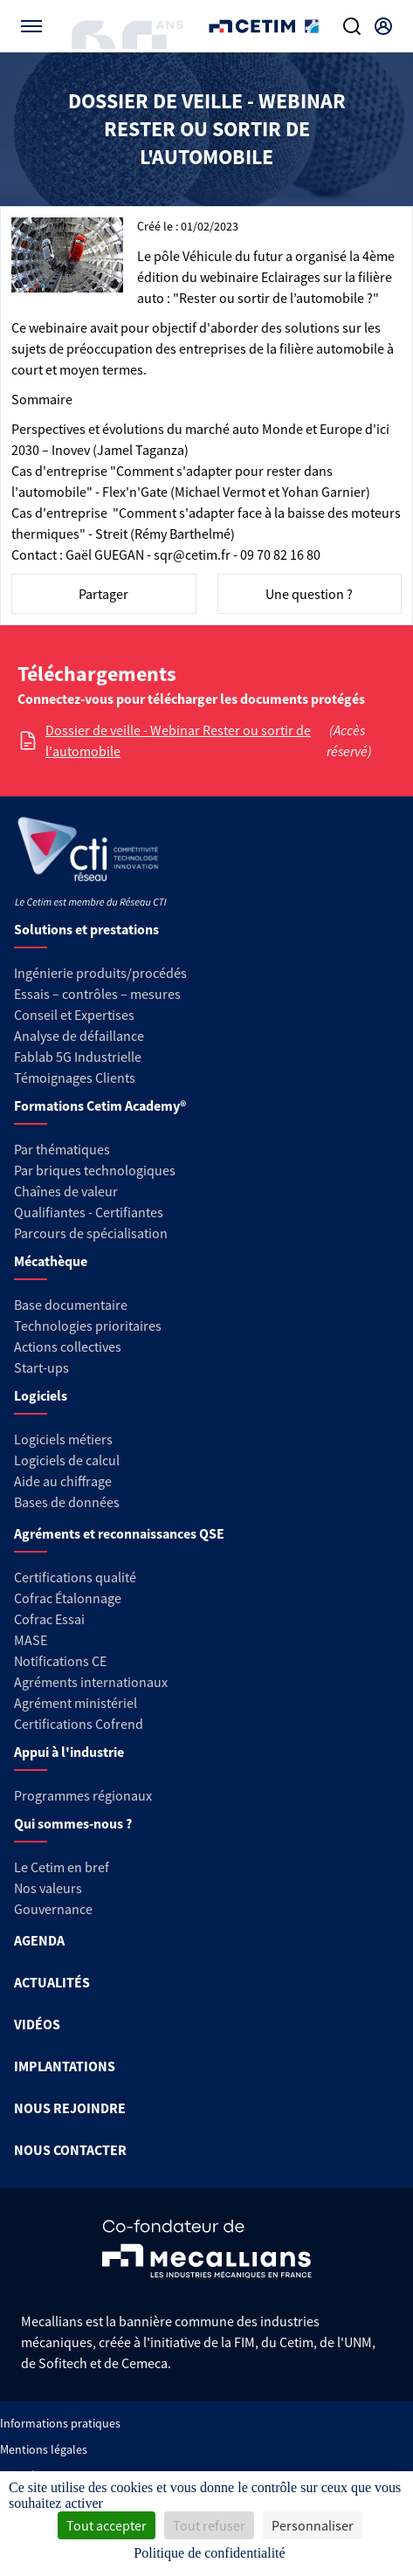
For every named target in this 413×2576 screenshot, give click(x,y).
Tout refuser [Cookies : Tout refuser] (209, 2525)
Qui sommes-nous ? (73, 1823)
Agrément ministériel (75, 1703)
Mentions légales (43, 2449)
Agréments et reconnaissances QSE (119, 1533)
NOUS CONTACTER (70, 2150)
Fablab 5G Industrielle (77, 1056)
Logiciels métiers (63, 1439)
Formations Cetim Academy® (100, 1105)
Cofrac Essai (49, 1619)
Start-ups (41, 1367)
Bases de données (67, 1502)
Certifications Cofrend (78, 1723)
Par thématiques (62, 1149)
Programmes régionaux (83, 1795)
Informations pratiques (60, 2423)
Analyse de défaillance (79, 1035)
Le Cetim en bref (61, 1867)
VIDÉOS (37, 2024)
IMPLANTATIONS (64, 2066)
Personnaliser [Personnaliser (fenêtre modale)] (313, 2525)
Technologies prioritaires (88, 1325)
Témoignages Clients (74, 1077)
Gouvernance (53, 1909)
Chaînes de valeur (66, 1191)
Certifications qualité (75, 1577)
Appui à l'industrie (69, 1751)
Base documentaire (70, 1304)
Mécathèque (50, 1261)
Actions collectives (67, 1346)
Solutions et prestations (86, 929)
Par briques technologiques (95, 1170)
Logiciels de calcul (67, 1460)
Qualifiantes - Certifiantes (88, 1212)
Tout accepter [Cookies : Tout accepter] (106, 2525)
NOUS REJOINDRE (70, 2108)
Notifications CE (60, 1661)
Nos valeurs (48, 1888)
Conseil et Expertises (74, 1014)
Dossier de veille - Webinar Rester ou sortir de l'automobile (178, 740)
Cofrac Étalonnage (67, 1598)
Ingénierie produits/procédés (100, 972)
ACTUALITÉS (52, 1982)
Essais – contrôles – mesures (97, 993)
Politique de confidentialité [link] (209, 2552)
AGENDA (39, 1940)
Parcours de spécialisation (91, 1233)
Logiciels (40, 1395)
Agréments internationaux (91, 1682)
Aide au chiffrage (63, 1481)
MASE (30, 1640)
